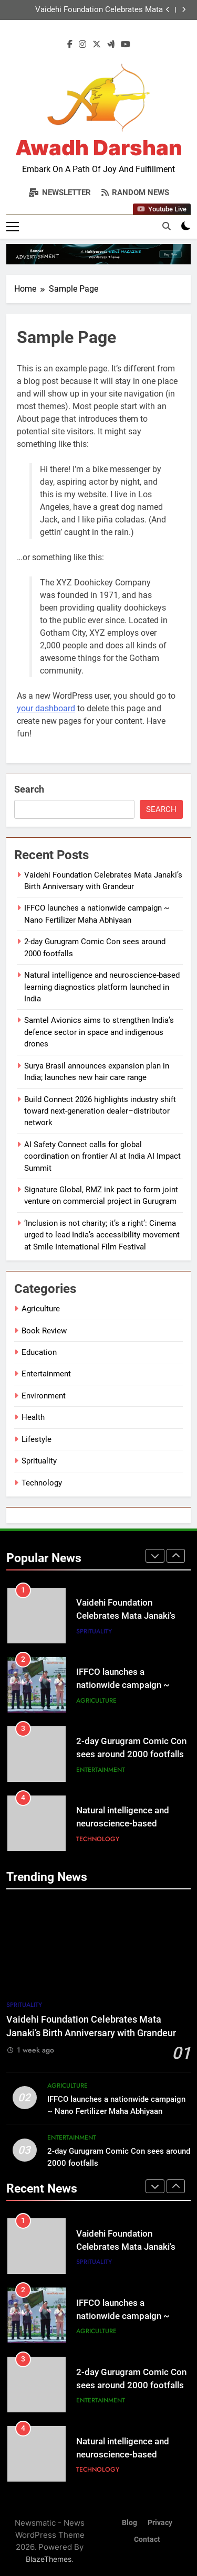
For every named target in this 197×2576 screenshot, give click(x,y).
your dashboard (46, 708)
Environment (44, 1396)
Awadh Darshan (98, 148)
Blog (129, 2522)
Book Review (44, 1330)
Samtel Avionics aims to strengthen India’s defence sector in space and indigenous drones (99, 1032)
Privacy (160, 2522)
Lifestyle (36, 1439)
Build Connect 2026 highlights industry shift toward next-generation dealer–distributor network (100, 1111)
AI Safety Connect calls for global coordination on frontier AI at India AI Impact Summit (102, 1156)
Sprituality (39, 1461)
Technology (42, 1483)
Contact (147, 2539)
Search (29, 789)
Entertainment (46, 1373)
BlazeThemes (48, 2558)
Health (33, 1417)
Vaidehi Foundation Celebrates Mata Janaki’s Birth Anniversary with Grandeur (93, 10)
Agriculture (41, 1308)
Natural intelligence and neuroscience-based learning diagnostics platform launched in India (102, 986)
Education (39, 1352)
